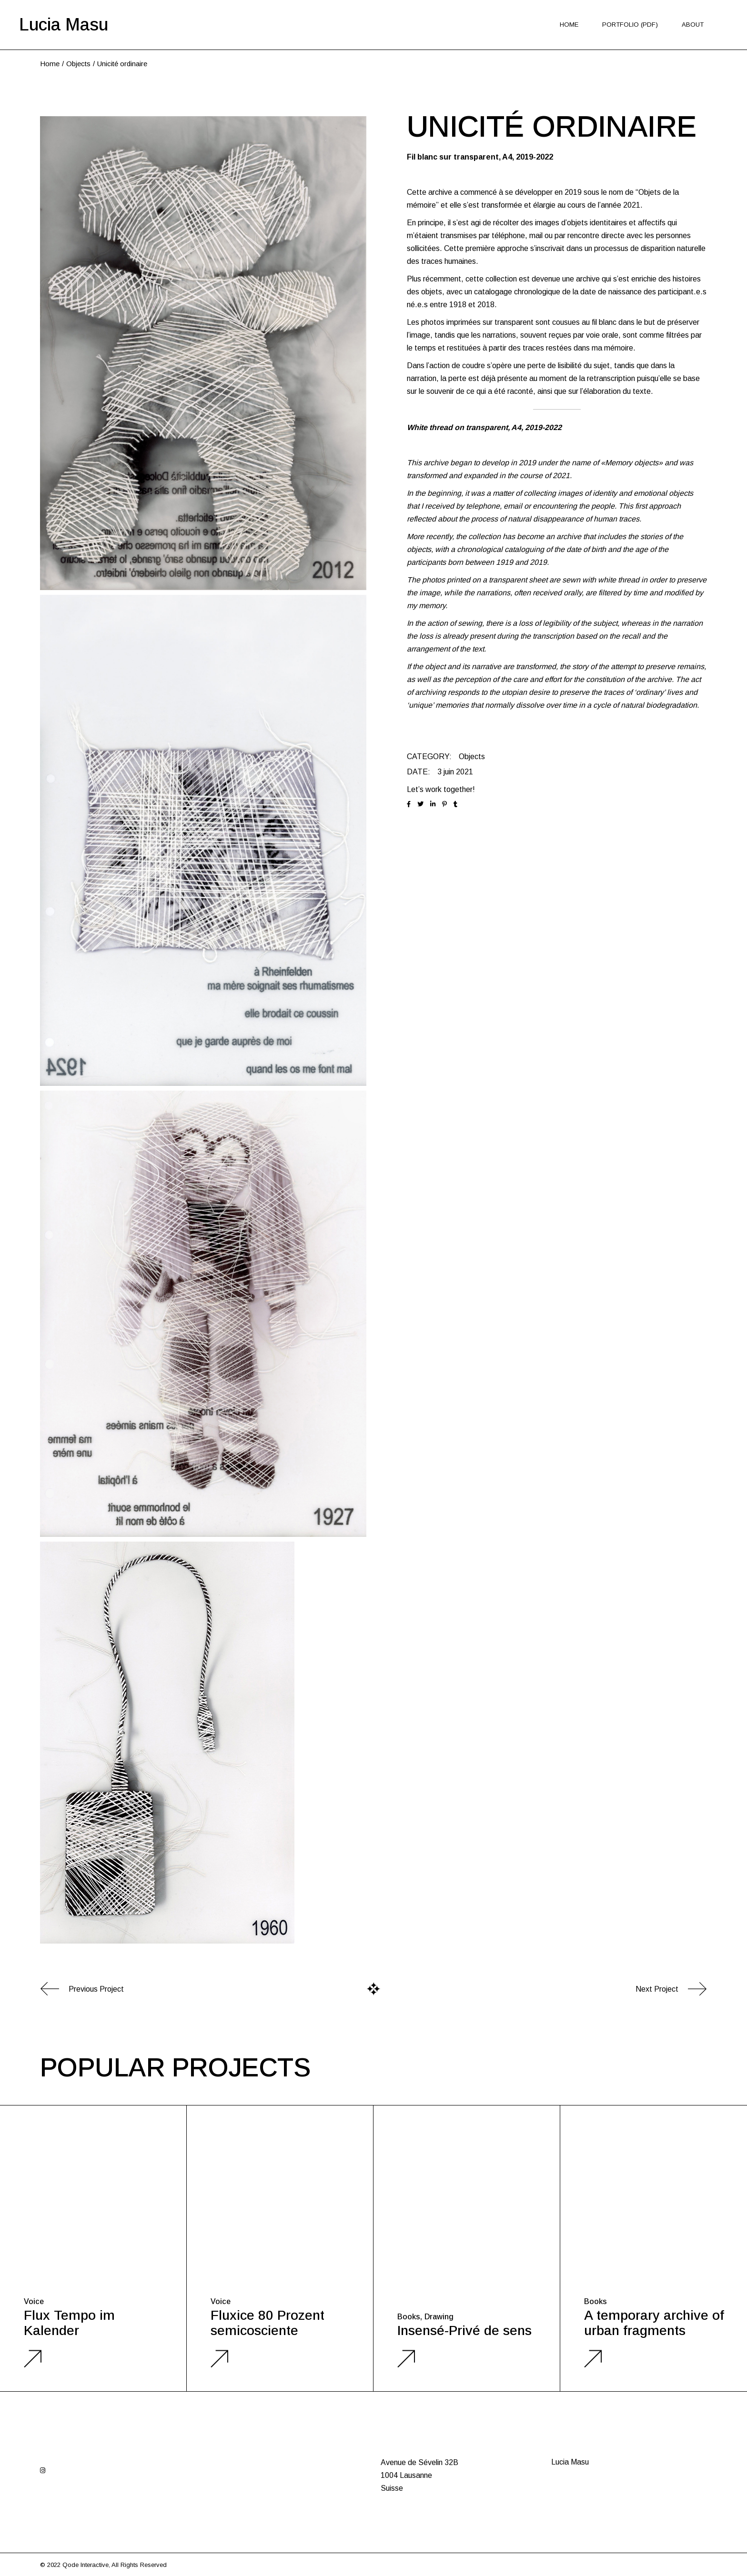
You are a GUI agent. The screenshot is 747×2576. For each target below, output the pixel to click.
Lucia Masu (63, 24)
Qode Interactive (85, 2564)
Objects (472, 756)
